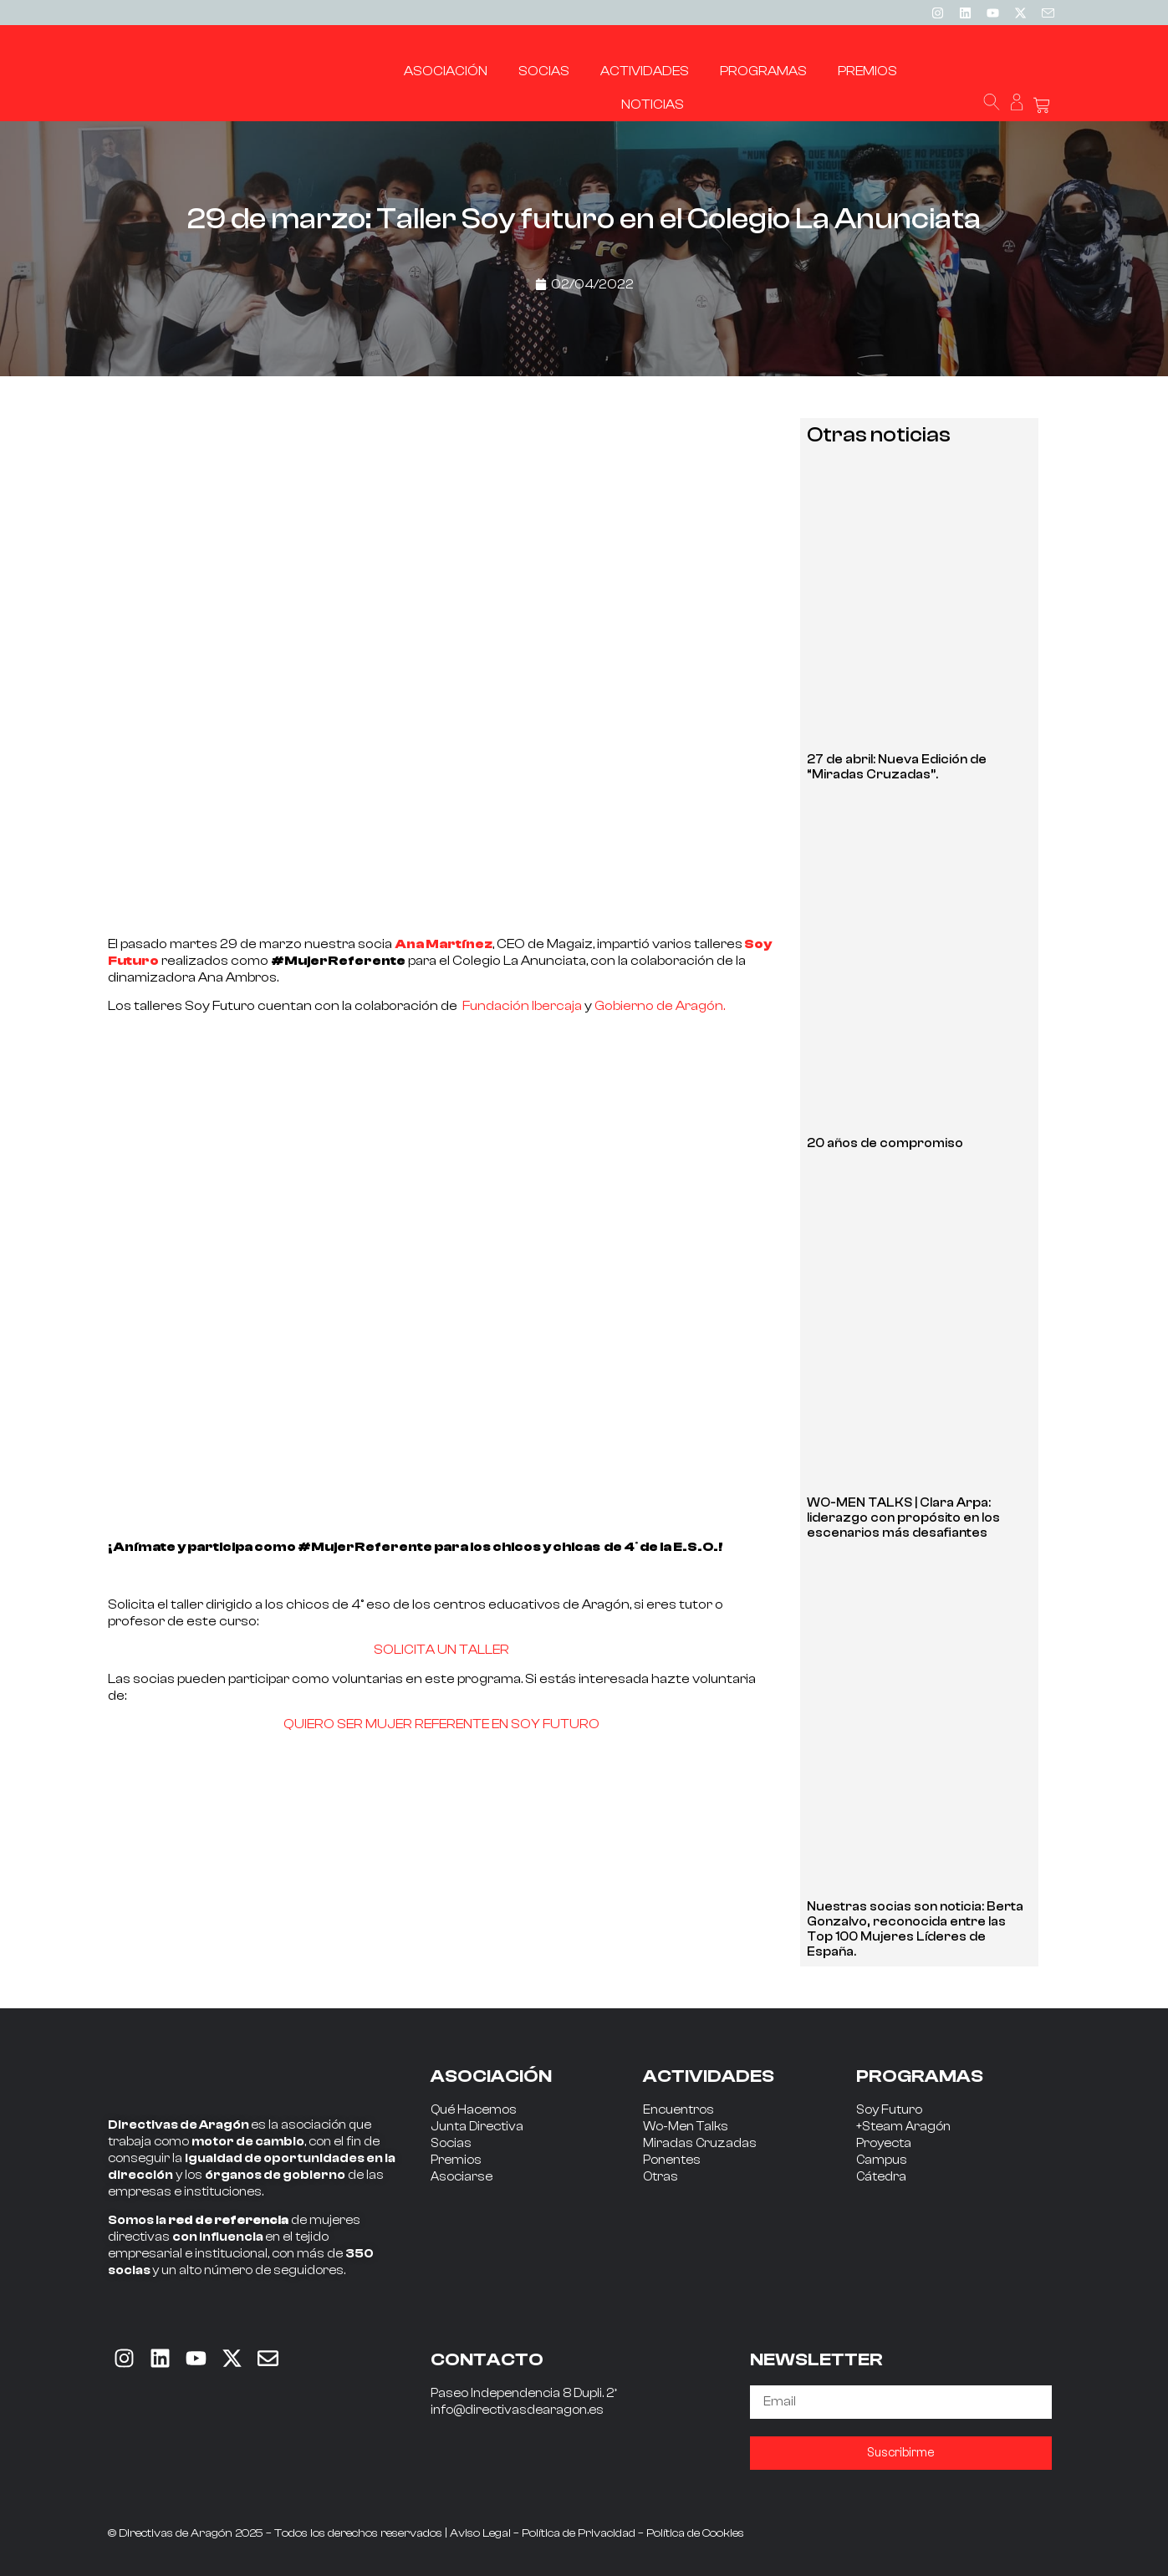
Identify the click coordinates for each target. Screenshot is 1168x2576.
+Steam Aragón (903, 2126)
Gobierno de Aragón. (659, 1005)
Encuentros (678, 2110)
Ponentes (672, 2160)
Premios (456, 2160)
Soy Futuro (889, 2110)
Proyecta (883, 2143)
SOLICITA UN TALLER (441, 1649)
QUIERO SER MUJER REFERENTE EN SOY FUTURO (441, 1724)
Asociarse (461, 2177)
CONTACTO (487, 2359)
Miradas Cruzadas (700, 2143)
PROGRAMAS (919, 2076)
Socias (451, 2143)
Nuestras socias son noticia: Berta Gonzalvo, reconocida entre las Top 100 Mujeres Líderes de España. (915, 1929)
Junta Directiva (477, 2126)
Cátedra (881, 2177)
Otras (660, 2177)
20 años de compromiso (885, 1143)
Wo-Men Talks (685, 2126)
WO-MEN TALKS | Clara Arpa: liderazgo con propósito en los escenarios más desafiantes (903, 1518)
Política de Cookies (695, 2533)
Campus (881, 2160)
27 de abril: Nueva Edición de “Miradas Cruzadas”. (897, 767)
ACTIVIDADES (708, 2076)
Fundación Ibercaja (522, 1005)
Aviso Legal (480, 2533)
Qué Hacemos (474, 2110)
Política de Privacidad (578, 2533)
